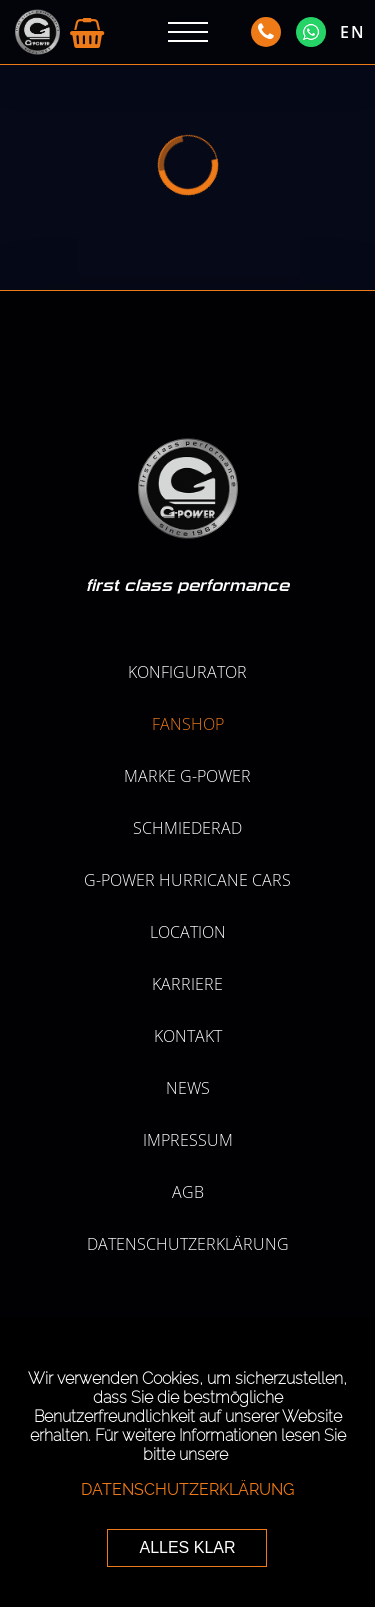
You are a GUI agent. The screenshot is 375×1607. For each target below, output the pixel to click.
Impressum (188, 1140)
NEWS (188, 1088)
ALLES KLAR (187, 1547)
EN (353, 32)
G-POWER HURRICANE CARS (187, 880)
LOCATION (188, 932)
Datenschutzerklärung (188, 1244)
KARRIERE (187, 984)
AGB (188, 1192)
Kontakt (188, 1036)
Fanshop (188, 724)
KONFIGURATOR (187, 672)
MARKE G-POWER (187, 776)
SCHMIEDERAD (187, 828)
